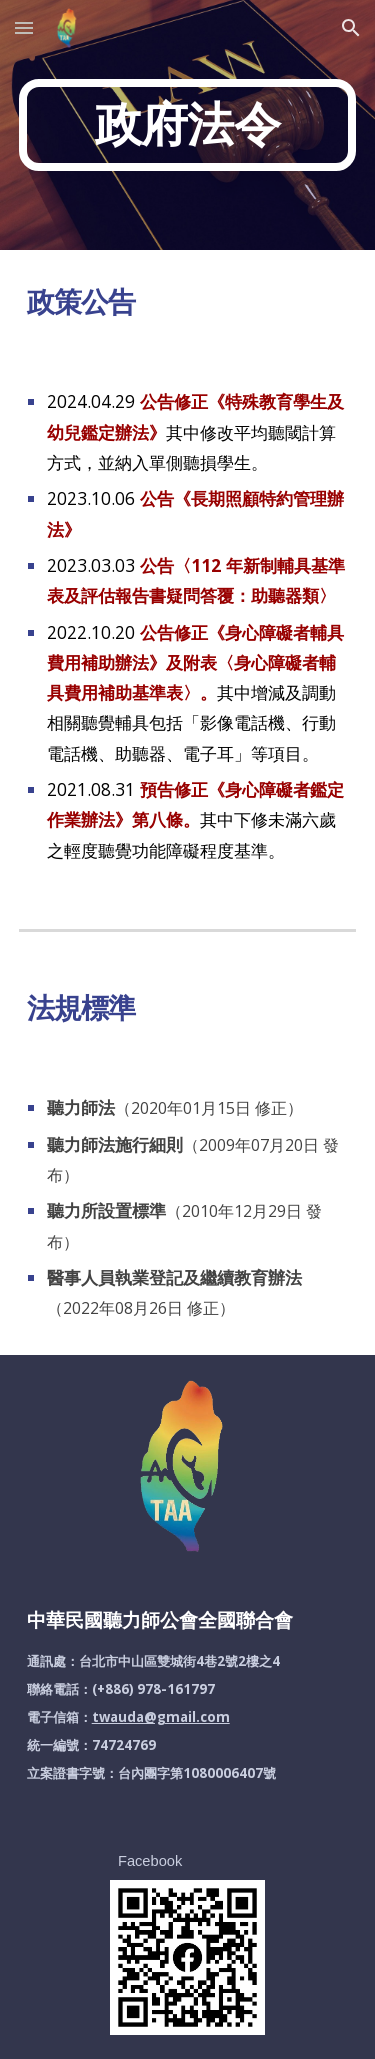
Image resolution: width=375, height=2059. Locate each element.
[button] (24, 27)
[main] (188, 125)
